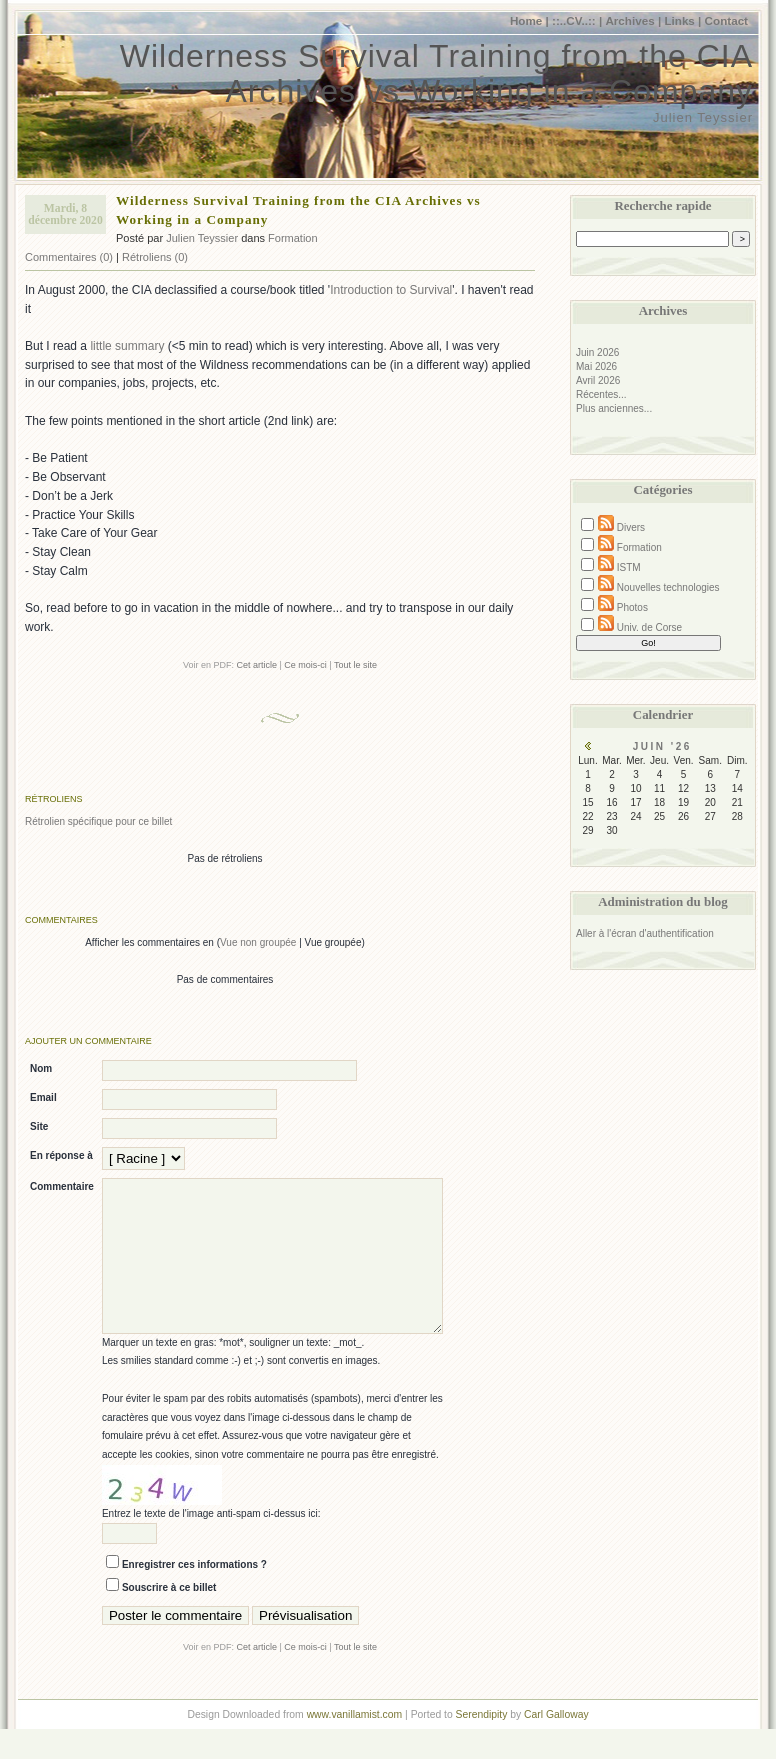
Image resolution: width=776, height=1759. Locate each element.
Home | (529, 20)
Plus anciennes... (614, 408)
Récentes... (601, 394)
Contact (726, 20)
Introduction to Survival (391, 290)
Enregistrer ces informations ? (194, 1594)
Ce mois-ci (305, 665)
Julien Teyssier (202, 238)
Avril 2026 (598, 380)
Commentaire (62, 1186)
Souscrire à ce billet (169, 1617)
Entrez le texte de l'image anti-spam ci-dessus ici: (211, 1543)
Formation (293, 238)
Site (39, 1126)
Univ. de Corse (649, 627)
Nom (41, 1068)
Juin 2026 (597, 352)
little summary (127, 346)
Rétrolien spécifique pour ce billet (98, 821)
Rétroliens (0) (155, 257)
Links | (682, 20)
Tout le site (355, 665)
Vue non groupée (258, 942)
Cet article (256, 665)
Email (43, 1097)
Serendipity (482, 1744)
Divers (631, 527)
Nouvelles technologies (668, 587)
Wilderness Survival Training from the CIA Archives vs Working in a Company (436, 73)
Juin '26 (662, 746)
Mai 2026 (596, 366)
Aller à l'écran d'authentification (645, 933)
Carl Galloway (556, 1744)
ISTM (629, 567)
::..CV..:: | (577, 20)
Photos (632, 607)
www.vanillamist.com (355, 1744)
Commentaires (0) (69, 257)
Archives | (633, 20)
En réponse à (61, 1155)
